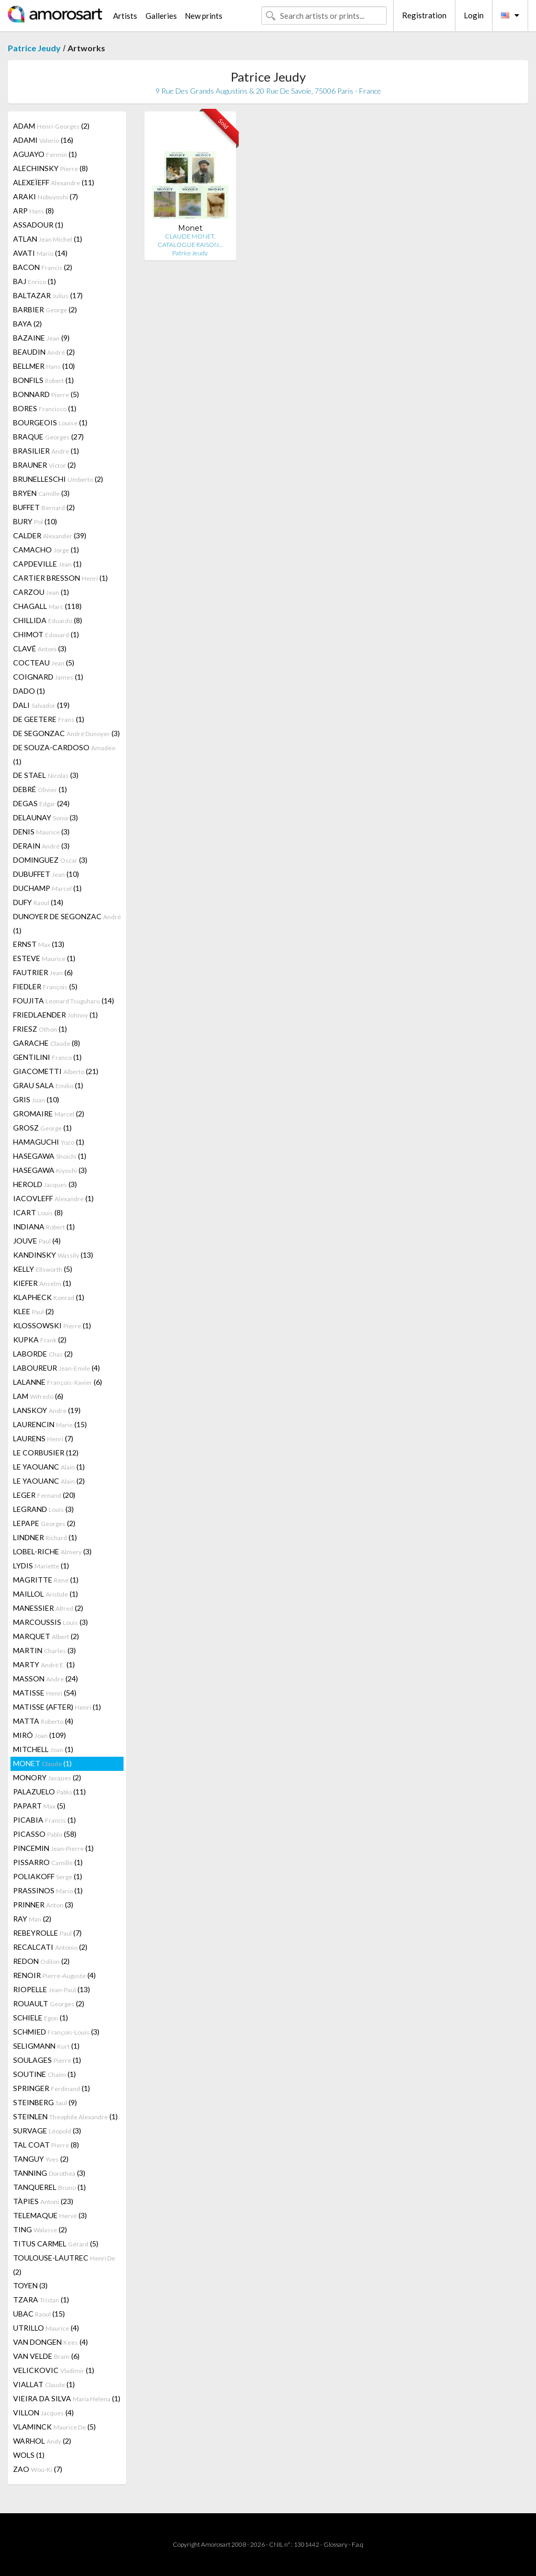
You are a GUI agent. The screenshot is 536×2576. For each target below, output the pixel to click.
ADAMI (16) (43, 139)
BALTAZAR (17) (48, 295)
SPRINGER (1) (51, 2088)
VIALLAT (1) (44, 2384)
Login (474, 15)
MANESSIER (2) (48, 1607)
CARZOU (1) (41, 591)
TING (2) (40, 2229)
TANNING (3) (49, 2172)
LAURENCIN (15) (50, 1424)
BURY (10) (35, 521)
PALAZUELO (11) (49, 1791)
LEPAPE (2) (44, 1523)
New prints (203, 15)
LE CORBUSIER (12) (46, 1452)
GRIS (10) (36, 1099)
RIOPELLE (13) (51, 1989)
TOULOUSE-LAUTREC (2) (64, 2264)
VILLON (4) (43, 2412)
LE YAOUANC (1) (49, 1466)
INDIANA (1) (44, 1226)
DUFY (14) (38, 902)
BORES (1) (44, 408)
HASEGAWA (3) (50, 1170)
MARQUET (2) (46, 1636)
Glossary (335, 2544)
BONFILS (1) (43, 380)
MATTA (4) (43, 1720)
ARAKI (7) (45, 196)
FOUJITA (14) (63, 1000)
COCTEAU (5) (43, 662)
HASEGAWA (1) (49, 1155)
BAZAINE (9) (41, 337)
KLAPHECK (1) (48, 1297)
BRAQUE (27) (48, 436)
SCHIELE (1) (40, 2017)
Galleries (161, 15)
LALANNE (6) (57, 1381)
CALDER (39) (49, 535)
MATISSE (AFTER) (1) (57, 1706)
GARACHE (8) (46, 1042)
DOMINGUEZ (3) (50, 859)
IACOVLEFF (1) (53, 1198)
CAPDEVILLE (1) (47, 563)
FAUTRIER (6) (43, 972)
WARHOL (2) (42, 2440)
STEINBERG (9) (45, 2102)
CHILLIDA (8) (47, 620)
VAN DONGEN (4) (50, 2341)
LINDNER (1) (45, 1537)
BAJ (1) (34, 281)
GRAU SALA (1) (48, 1085)
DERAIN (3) (41, 845)
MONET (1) (42, 1763)
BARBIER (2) (45, 309)
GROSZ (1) (42, 1127)
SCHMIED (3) (56, 2031)
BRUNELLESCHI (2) (58, 478)
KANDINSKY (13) (53, 1254)
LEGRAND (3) (43, 1509)
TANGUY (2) (41, 2158)
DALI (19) (41, 705)
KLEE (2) (33, 1311)
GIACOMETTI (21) (55, 1071)
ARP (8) (33, 210)
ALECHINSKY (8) (50, 168)
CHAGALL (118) (47, 606)
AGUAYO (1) (45, 154)
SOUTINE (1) (44, 2074)
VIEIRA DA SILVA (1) (66, 2398)
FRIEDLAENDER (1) (55, 1014)
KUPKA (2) (39, 1339)
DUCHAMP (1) (47, 888)
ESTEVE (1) (44, 958)
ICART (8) (38, 1212)
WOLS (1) (28, 2454)
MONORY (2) (47, 1777)
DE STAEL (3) (46, 775)
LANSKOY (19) (47, 1410)
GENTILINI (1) (47, 1057)
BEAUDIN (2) (44, 351)
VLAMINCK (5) (54, 2426)
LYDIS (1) (41, 1565)
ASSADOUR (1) (38, 224)
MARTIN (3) (44, 1650)
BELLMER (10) (44, 365)
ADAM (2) (51, 125)
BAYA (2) (27, 323)
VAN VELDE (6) (46, 2356)
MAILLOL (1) (45, 1593)
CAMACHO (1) (46, 549)
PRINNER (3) (43, 1904)
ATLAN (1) (47, 238)
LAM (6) (38, 1396)
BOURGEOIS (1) (50, 422)
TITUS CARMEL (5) (55, 2243)
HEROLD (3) (45, 1184)
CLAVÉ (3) (39, 648)
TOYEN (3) (30, 2285)
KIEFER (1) (42, 1283)
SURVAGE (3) (47, 2130)
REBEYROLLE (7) (47, 1932)
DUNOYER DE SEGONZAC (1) (67, 923)
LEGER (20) (44, 1494)
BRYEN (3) (41, 493)
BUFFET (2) (44, 507)
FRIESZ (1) (40, 1028)
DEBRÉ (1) (40, 789)
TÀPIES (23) (43, 2201)
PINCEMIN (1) (53, 1848)
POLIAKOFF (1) (47, 1876)
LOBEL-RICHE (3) (52, 1551)
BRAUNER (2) (44, 464)
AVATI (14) (40, 252)
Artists (125, 15)
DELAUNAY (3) (45, 817)
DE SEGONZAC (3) (66, 733)
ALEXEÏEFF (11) (53, 182)
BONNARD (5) (46, 394)
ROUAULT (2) (48, 2003)
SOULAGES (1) (47, 2059)
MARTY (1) (44, 1664)
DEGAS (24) (41, 803)
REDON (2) (41, 1961)
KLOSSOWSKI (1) (52, 1325)
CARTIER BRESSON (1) (60, 577)
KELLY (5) (42, 1268)
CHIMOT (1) (46, 634)
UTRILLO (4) (46, 2327)
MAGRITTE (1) (46, 1579)
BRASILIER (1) (46, 450)
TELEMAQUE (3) (50, 2215)
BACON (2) (42, 267)
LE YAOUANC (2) (49, 1480)
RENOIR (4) (54, 1975)
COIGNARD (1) (48, 676)
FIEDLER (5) (45, 986)
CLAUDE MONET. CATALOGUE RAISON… (190, 240)
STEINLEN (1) (65, 2116)
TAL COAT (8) (46, 2144)
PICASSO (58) (44, 1833)
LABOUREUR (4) (56, 1367)
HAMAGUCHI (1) (48, 1141)
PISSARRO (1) (48, 1862)
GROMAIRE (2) (48, 1113)
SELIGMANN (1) (46, 2045)
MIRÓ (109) (39, 1735)
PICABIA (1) (44, 1819)
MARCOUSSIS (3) (50, 1622)
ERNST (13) (38, 944)
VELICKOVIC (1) (53, 2370)
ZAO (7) (37, 2469)
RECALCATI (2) (50, 1946)
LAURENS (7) (43, 1438)
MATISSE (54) (44, 1692)
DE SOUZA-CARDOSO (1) (64, 754)
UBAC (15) (39, 2313)
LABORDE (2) (43, 1353)
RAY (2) (32, 1918)
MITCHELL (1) (43, 1749)
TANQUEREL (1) (49, 2187)
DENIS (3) (41, 831)
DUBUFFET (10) (46, 873)
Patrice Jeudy (34, 48)
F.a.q (357, 2544)
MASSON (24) (45, 1678)
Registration (424, 15)
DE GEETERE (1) (48, 719)
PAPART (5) (39, 1805)
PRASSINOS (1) (48, 1890)
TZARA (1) (41, 2299)
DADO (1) (29, 690)
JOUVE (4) (37, 1240)
